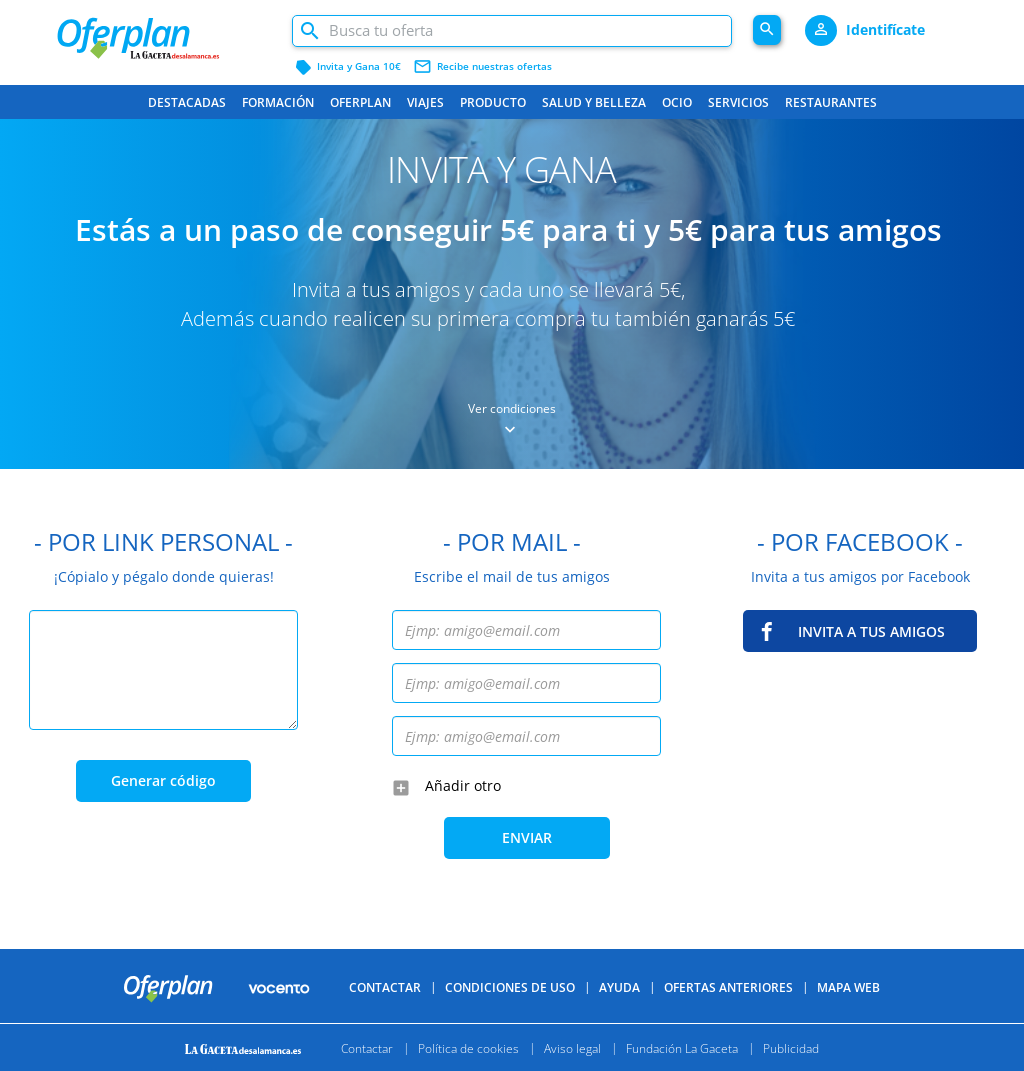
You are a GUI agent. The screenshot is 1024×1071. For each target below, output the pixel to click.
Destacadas (187, 102)
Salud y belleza (594, 102)
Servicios (738, 102)
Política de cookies (468, 1047)
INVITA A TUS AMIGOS (871, 631)
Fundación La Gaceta (682, 1047)
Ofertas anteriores (728, 987)
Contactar (385, 987)
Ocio (677, 102)
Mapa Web (848, 987)
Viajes (425, 102)
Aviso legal (572, 1047)
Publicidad (791, 1047)
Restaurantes (831, 102)
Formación (278, 102)
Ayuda (619, 987)
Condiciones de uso (510, 987)
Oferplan (360, 102)
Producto (493, 102)
